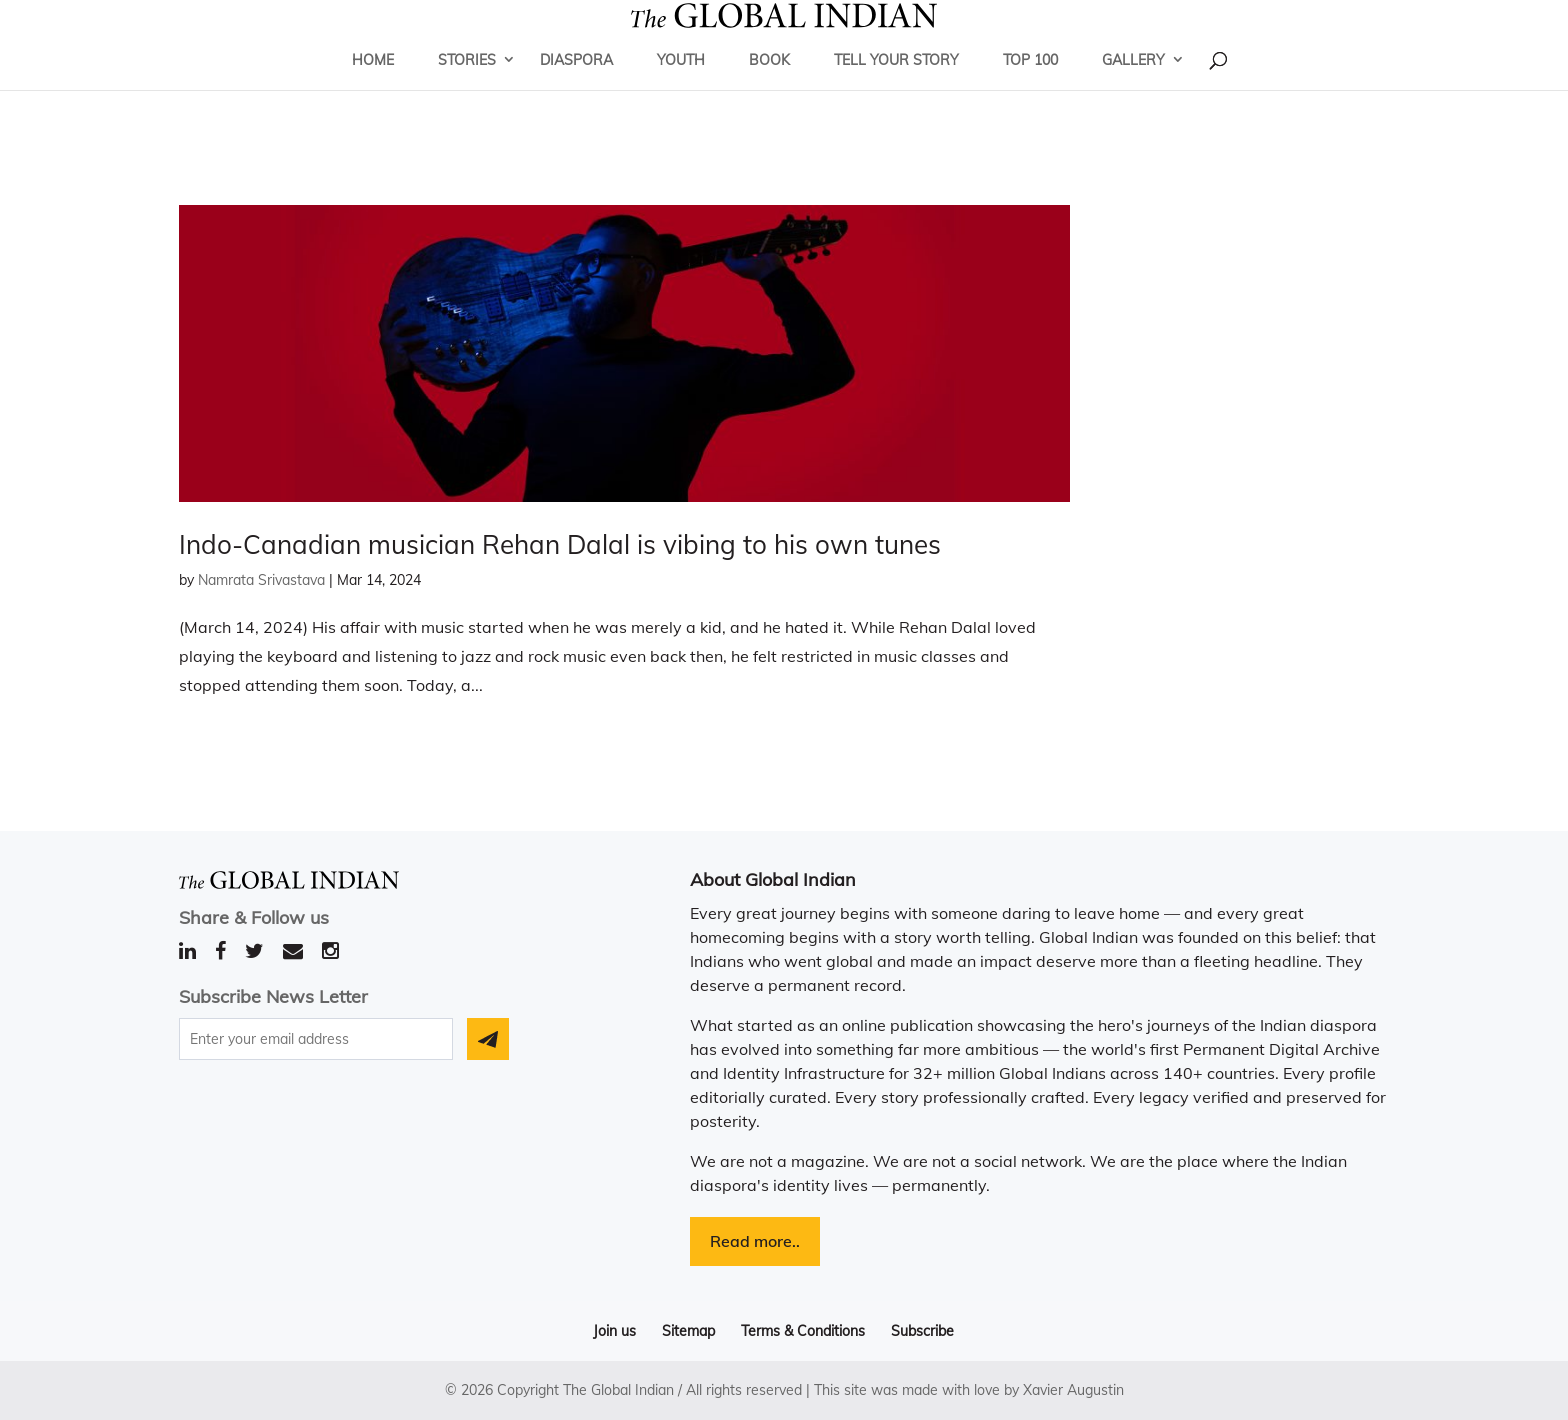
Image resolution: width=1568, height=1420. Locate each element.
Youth (681, 85)
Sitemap (688, 1331)
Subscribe (922, 1331)
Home (373, 85)
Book (769, 85)
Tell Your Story (896, 85)
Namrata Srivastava (261, 580)
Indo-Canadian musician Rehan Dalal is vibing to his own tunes (560, 544)
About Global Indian (773, 879)
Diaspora (576, 85)
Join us (614, 1331)
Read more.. (755, 1241)
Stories (467, 85)
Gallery (1133, 85)
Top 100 (1030, 85)
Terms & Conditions (803, 1331)
